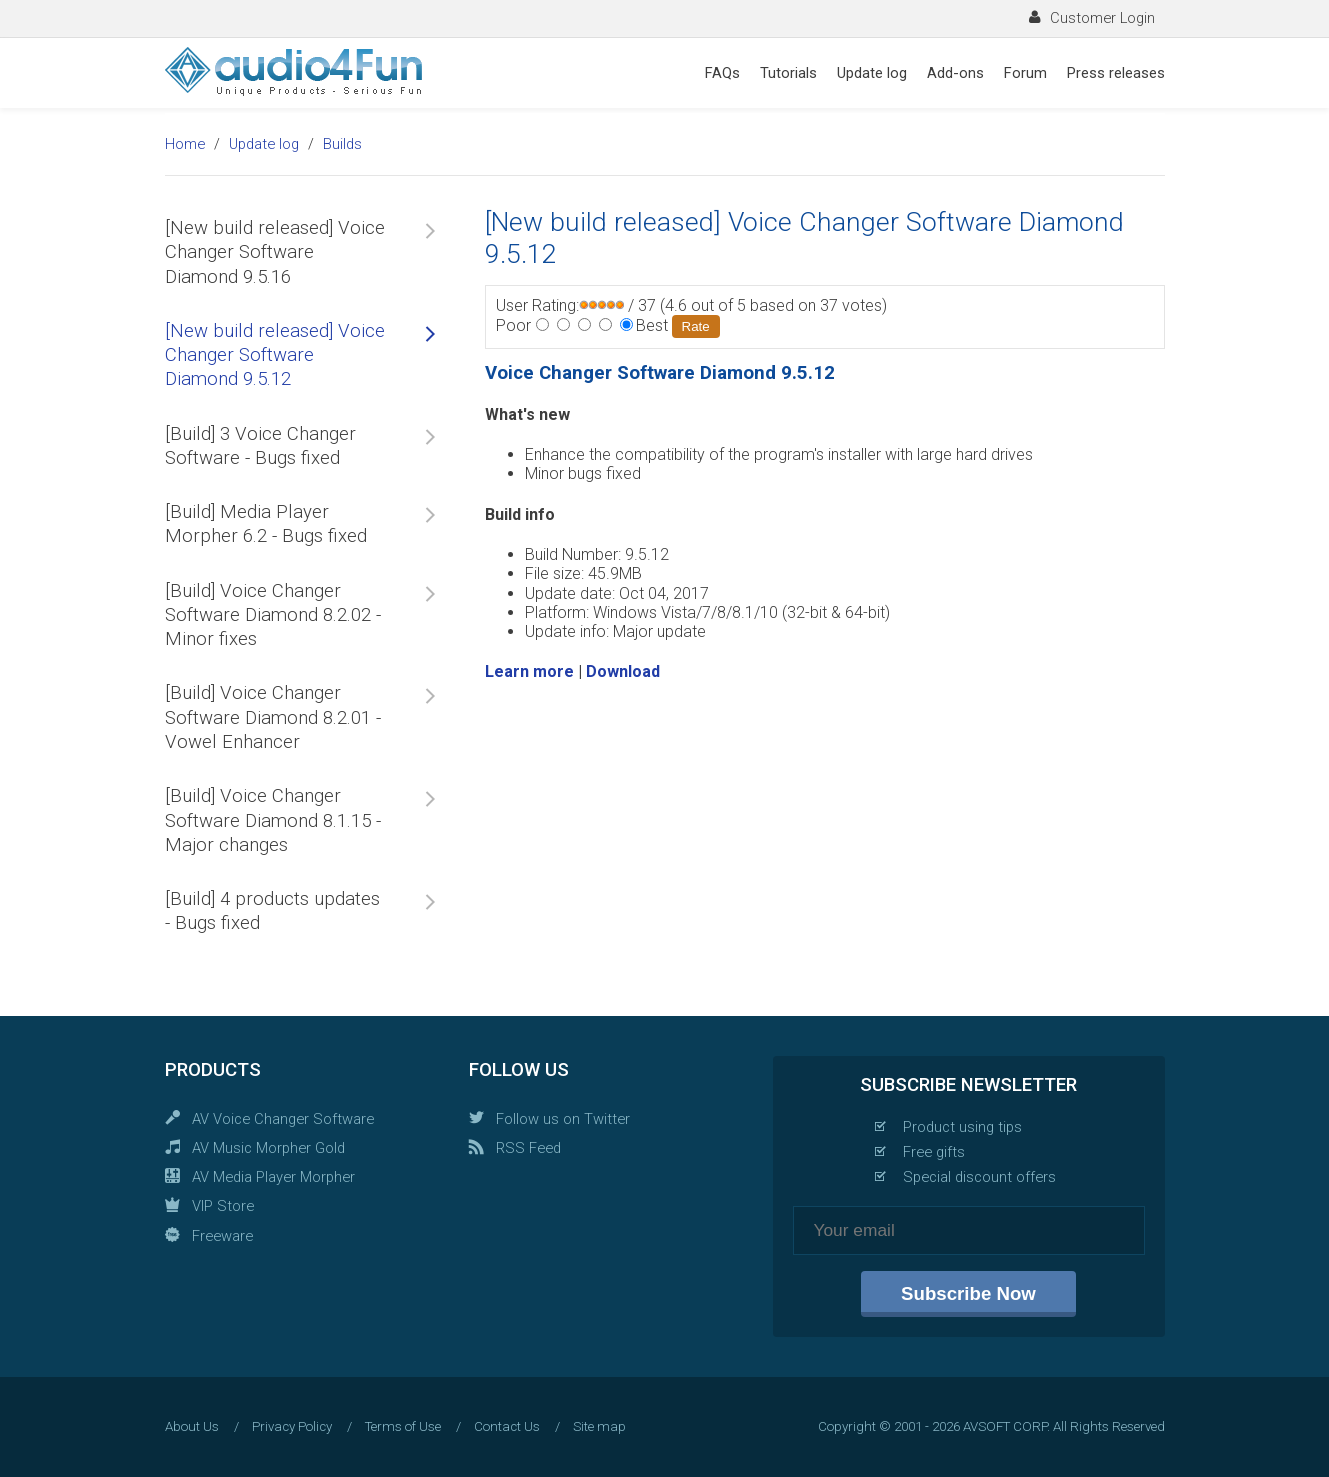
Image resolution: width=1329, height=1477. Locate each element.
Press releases (1116, 73)
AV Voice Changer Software (283, 1119)
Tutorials (788, 73)
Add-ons (955, 73)
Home (185, 144)
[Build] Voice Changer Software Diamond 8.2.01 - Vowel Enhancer (273, 717)
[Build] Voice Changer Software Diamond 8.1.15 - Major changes (273, 820)
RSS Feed (528, 1148)
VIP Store (223, 1206)
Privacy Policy (292, 1426)
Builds (342, 144)
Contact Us (507, 1426)
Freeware (222, 1236)
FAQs (722, 73)
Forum (1025, 73)
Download (623, 671)
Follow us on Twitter (563, 1119)
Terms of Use (403, 1426)
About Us (192, 1426)
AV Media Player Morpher (273, 1177)
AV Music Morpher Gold (268, 1148)
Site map (599, 1426)
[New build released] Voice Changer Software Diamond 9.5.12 (275, 355)
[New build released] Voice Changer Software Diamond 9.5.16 (275, 252)
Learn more (529, 671)
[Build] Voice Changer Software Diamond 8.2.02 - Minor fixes (273, 615)
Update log (872, 73)
